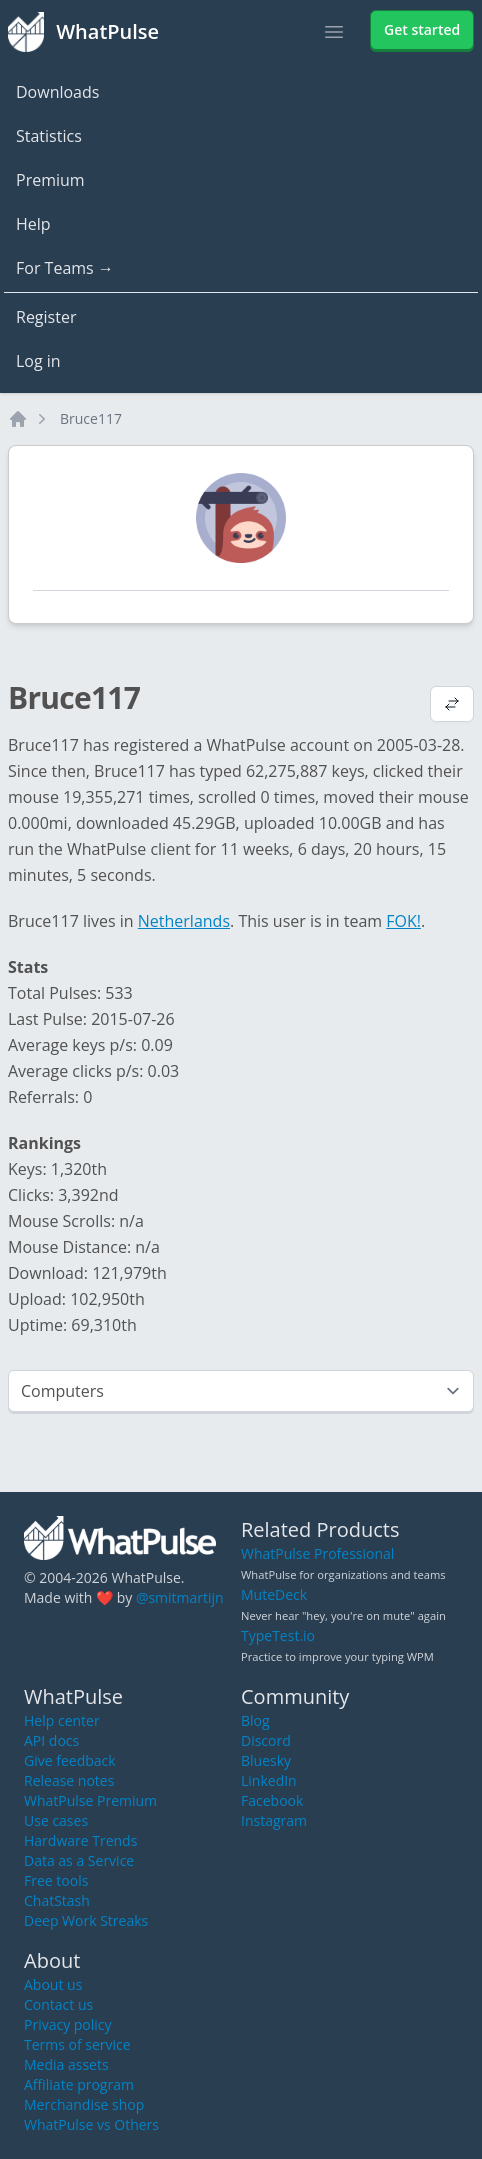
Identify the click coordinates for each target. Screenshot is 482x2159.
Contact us (58, 2004)
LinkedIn (269, 1780)
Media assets (66, 2064)
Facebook (272, 1800)
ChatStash (57, 1900)
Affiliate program (79, 2084)
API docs (51, 1740)
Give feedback (70, 1760)
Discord (266, 1740)
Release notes (69, 1780)
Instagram (274, 1820)
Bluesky (266, 1760)
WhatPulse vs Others (91, 2124)
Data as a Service (79, 1860)
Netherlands (184, 921)
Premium (50, 180)
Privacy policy (68, 2024)
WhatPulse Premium (90, 1800)
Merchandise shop (84, 2104)
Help (33, 224)
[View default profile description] (452, 706)
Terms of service (77, 2044)
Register (46, 317)
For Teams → (65, 268)
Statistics (49, 136)
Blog (255, 1720)
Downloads (57, 92)
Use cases (56, 1820)
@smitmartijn (180, 1597)
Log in (38, 361)
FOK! (403, 921)
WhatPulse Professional (317, 1553)
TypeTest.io (278, 1635)
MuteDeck (274, 1594)
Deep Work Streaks (86, 1920)
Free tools (56, 1880)
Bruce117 (91, 418)
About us (53, 1984)
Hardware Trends (80, 1840)
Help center (62, 1720)
